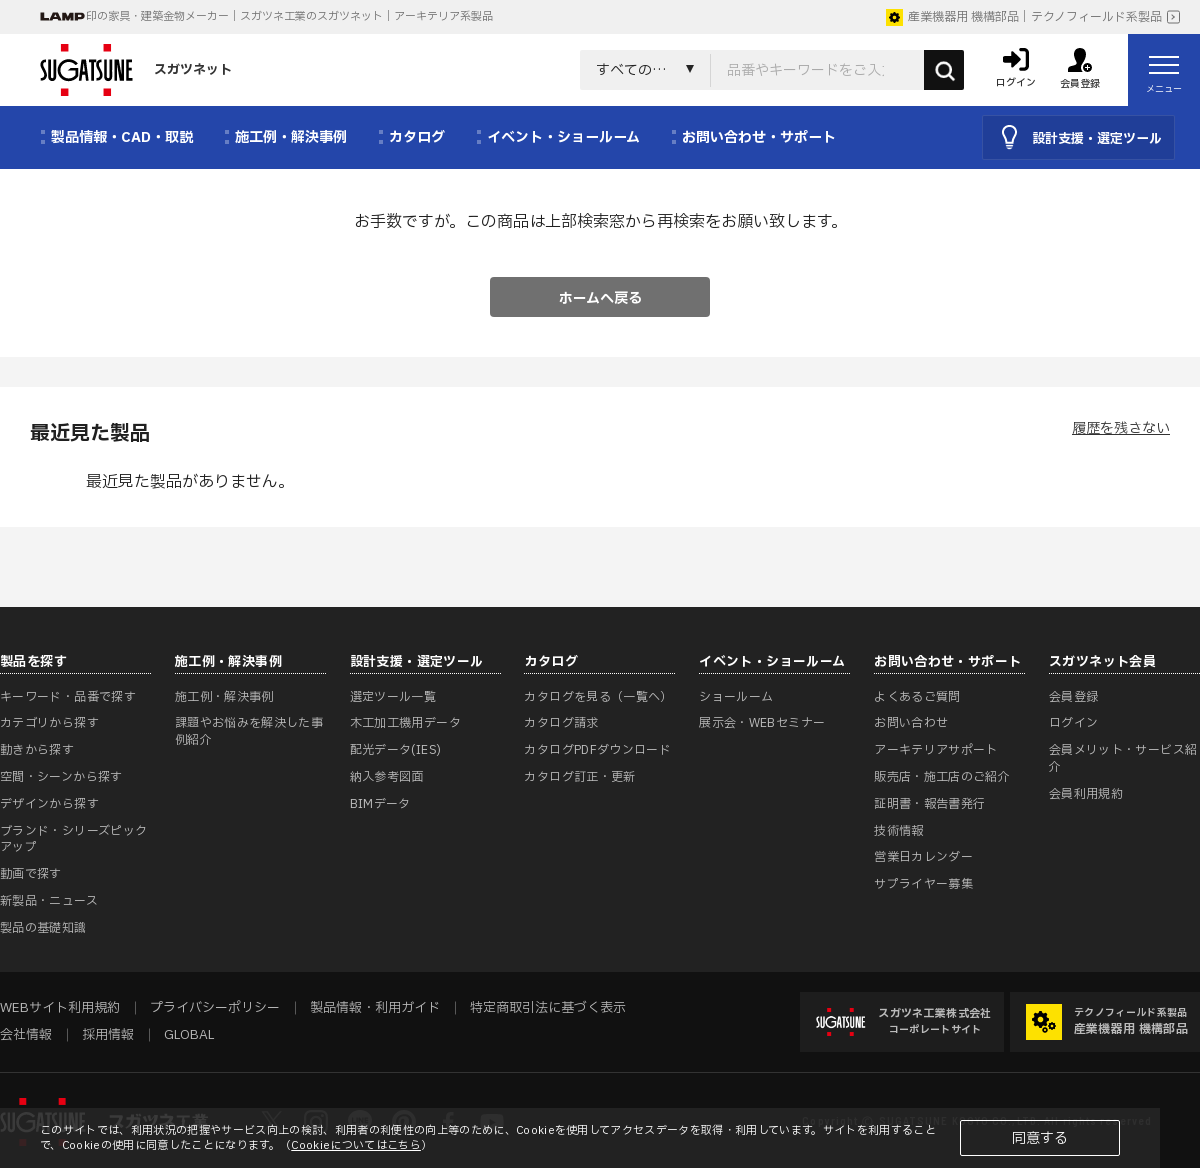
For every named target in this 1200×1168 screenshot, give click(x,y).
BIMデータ (380, 804)
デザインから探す (49, 804)
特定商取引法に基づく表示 (548, 1008)
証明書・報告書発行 (929, 804)
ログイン (1073, 723)
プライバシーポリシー (215, 1008)
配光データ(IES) (396, 750)
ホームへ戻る (600, 298)
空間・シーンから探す (61, 777)
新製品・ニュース (49, 901)
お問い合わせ (911, 723)
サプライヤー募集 (923, 884)
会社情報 (26, 1035)
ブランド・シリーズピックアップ (73, 839)
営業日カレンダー (923, 857)
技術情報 (898, 831)
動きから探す (37, 750)
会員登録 (1073, 697)
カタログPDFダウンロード (597, 750)
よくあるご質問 (917, 697)
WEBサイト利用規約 (60, 1008)
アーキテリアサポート (936, 750)
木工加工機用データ (405, 723)
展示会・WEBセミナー (762, 723)
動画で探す (31, 874)
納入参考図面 (387, 777)
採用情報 (108, 1035)
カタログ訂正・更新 (579, 777)
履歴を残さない (1121, 428)
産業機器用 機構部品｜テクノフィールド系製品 (1024, 17)
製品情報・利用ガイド (375, 1008)
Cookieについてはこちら (356, 1145)
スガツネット (136, 70)
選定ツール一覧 (393, 697)
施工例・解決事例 (224, 697)
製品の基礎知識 (43, 928)
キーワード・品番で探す (68, 697)
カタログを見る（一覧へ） (598, 697)
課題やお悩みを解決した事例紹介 (249, 731)
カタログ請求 (561, 723)
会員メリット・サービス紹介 (1123, 758)
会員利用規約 (1086, 794)
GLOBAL (189, 1035)
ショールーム (736, 697)
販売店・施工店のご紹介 (942, 777)
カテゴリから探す (49, 723)
